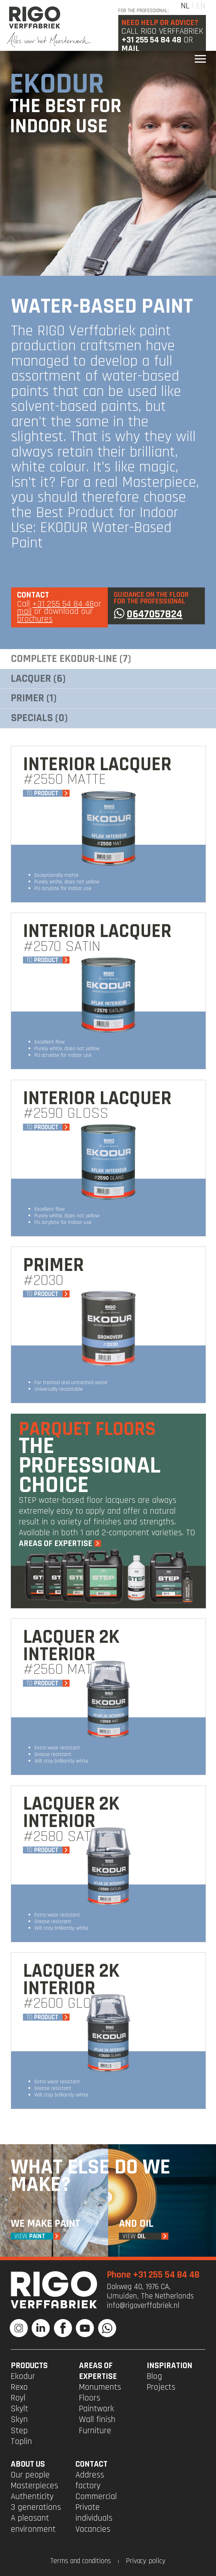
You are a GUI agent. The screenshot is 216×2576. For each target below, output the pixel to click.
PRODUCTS (29, 2365)
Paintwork (96, 2408)
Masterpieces (34, 2485)
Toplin (21, 2441)
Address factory (89, 2480)
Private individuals (93, 2513)
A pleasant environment (33, 2524)
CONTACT (91, 2464)
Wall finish (97, 2419)
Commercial (96, 2496)
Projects (161, 2387)
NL (185, 5)
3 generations (36, 2507)
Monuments (100, 2387)
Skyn (19, 2419)
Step (19, 2430)
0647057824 (148, 613)
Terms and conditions (80, 2561)
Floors (89, 2398)
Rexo (19, 2387)
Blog (154, 2376)
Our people (30, 2475)
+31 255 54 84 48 (151, 40)
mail (24, 611)
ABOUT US (28, 2464)
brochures (35, 619)
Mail (130, 48)
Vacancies (92, 2529)
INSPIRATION (169, 2365)
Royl (18, 2398)
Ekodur (23, 2376)
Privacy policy (146, 2561)
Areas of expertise (98, 2371)
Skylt (19, 2408)
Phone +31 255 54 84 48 (153, 2275)
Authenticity (32, 2496)
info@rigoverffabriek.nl (143, 2306)
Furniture (95, 2430)
